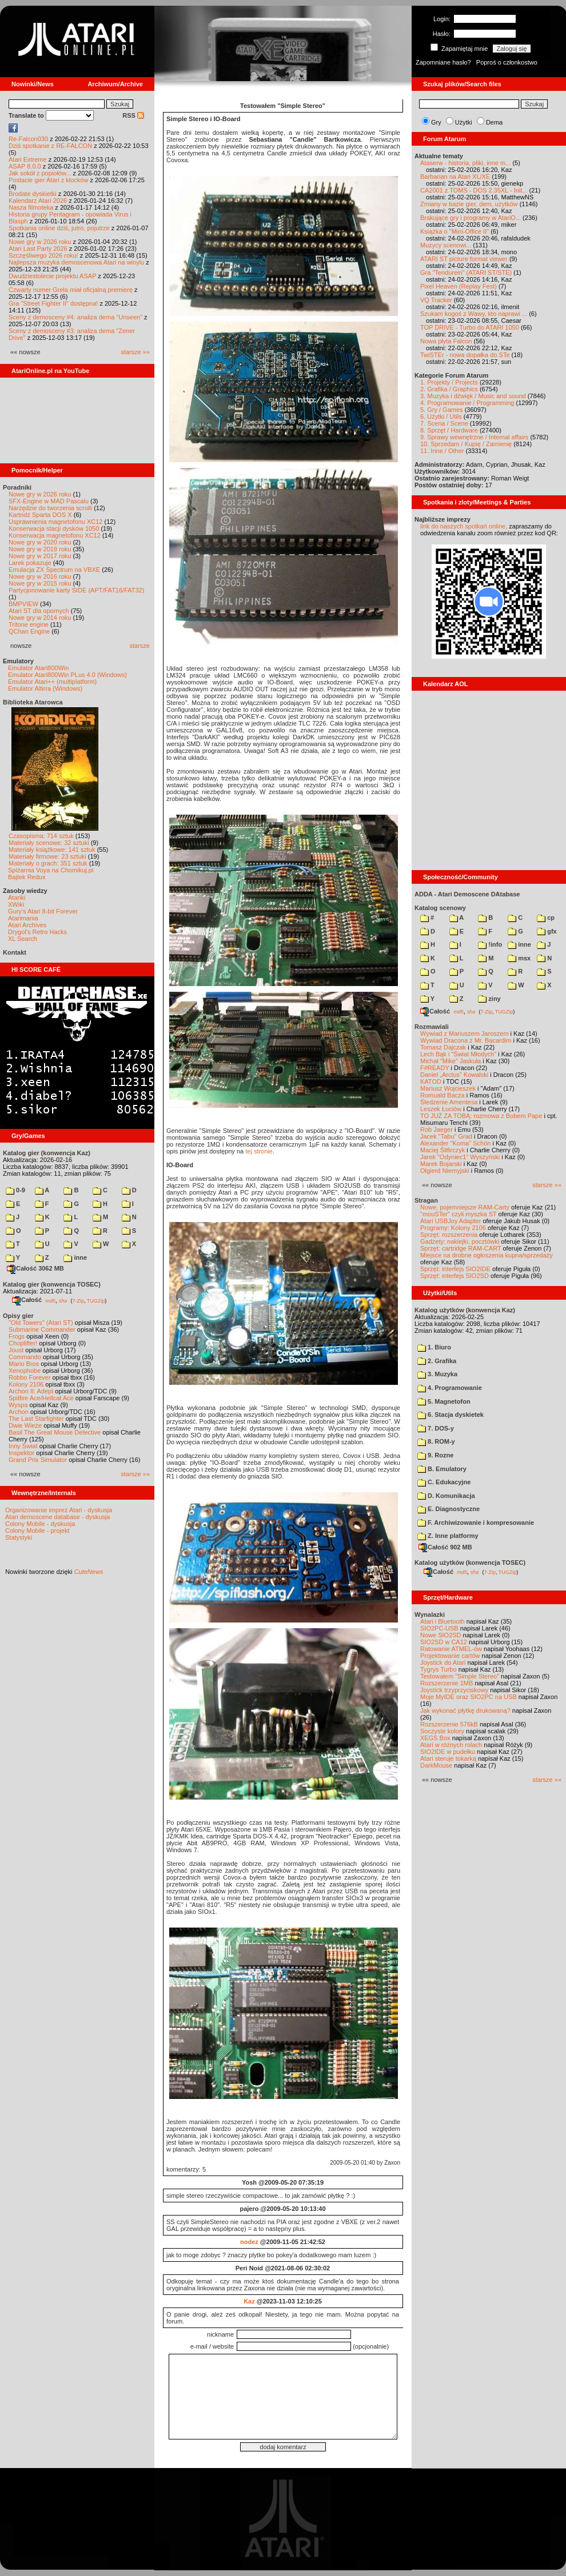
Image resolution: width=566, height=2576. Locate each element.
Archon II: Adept (32, 1391)
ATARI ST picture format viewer (464, 258)
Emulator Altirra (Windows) (45, 688)
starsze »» (135, 351)
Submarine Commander (42, 1329)
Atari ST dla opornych (39, 610)
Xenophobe (25, 1370)
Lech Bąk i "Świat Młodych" (458, 1054)
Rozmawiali (431, 1026)
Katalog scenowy (440, 907)
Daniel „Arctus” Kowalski (454, 1074)
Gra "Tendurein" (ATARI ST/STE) (466, 272)
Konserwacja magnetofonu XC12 (55, 535)
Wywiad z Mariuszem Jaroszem (464, 1033)
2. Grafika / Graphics (449, 389)
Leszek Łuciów (440, 1108)
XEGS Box (435, 1737)
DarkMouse (436, 1765)
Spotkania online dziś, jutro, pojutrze (59, 228)
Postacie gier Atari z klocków (48, 180)
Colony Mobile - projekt (37, 1530)
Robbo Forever (29, 1377)
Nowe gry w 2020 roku (40, 542)
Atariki (17, 897)
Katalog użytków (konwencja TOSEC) (469, 1562)
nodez (249, 2241)
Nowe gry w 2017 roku (40, 555)
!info (490, 944)
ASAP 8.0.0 (25, 166)
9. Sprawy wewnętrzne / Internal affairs (474, 437)
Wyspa (18, 1404)
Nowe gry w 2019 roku (40, 549)
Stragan (426, 1200)
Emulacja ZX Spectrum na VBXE (54, 569)
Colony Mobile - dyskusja (40, 1523)
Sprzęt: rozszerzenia (448, 1234)
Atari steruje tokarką (448, 1758)
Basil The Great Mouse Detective (55, 1432)
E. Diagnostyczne (448, 1508)
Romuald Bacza (442, 1095)
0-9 (15, 1190)
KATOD (430, 1081)
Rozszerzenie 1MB (446, 1683)
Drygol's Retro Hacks (37, 931)
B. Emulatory (442, 1468)
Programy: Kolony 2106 (453, 1227)
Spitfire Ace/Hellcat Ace (41, 1398)
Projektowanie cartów (450, 1655)
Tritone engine (29, 624)
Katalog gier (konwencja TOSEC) (52, 1284)
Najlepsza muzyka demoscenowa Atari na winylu (76, 262)
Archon (19, 1411)
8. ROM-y (436, 1441)
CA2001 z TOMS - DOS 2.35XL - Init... (473, 190)
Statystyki (18, 1537)
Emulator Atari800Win (38, 667)
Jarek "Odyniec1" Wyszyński (460, 1156)
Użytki (463, 122)
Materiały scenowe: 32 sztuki (49, 842)
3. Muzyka (437, 1374)
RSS (133, 115)
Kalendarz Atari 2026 (38, 200)
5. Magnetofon (444, 1401)
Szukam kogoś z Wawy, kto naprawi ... (473, 313)
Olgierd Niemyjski (444, 1170)
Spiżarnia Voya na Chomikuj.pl (50, 870)
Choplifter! (23, 1343)
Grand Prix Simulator (38, 1459)
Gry (436, 122)
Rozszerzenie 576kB (449, 1724)
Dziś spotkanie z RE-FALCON (50, 145)
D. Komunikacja (446, 1495)
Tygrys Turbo (438, 1669)
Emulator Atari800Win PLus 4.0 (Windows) (67, 674)
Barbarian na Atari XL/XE (455, 176)
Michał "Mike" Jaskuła (450, 1060)
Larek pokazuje (30, 562)
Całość (27, 1299)
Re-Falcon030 (28, 138)
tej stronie (259, 1151)
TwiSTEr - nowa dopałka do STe (465, 354)
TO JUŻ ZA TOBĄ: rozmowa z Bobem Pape (481, 1115)
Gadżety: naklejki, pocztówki (459, 1241)
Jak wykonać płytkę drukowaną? (465, 1710)
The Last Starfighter (36, 1418)
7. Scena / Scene (444, 423)
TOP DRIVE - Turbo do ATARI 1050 (469, 327)
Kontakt (14, 952)
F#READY (434, 1067)
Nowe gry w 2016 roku (40, 576)
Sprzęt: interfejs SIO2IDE (455, 1268)
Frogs (17, 1336)
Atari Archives (27, 925)
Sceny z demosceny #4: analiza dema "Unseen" (75, 317)
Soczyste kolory (442, 1731)
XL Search (22, 938)
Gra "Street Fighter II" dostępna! (53, 303)
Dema (494, 122)
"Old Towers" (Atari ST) (41, 1322)
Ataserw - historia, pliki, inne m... (465, 162)
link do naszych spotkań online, (463, 526)
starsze (140, 645)
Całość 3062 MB (35, 1268)
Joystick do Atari (442, 1662)
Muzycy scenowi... (445, 245)
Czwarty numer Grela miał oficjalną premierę (71, 289)
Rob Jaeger (436, 1129)
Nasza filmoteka (31, 207)
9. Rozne (435, 1455)
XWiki (16, 904)
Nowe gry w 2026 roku (40, 241)
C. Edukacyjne (444, 1482)
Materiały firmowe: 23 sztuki (47, 856)
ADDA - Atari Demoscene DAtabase (467, 894)
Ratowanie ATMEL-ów (451, 1648)
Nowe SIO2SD (440, 1635)
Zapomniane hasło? (443, 62)
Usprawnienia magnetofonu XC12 (56, 521)
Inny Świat (23, 1446)
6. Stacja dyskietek (450, 1414)
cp (546, 917)
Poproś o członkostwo (506, 62)
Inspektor (21, 1452)
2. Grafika (436, 1360)
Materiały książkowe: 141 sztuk (52, 849)
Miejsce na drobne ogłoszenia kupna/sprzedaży (486, 1255)
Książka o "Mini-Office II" (454, 231)
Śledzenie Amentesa (448, 1102)
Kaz (249, 2301)
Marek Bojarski (441, 1163)
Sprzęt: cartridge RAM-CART (460, 1248)
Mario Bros (24, 1363)
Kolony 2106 (26, 1384)
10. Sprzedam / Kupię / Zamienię (466, 443)
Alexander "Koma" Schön (455, 1143)
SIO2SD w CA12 (443, 1641)
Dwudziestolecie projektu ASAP (52, 276)
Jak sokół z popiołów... (40, 173)
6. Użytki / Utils (441, 416)
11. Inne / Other (442, 450)
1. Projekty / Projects (449, 382)
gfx (547, 931)
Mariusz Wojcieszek (448, 1088)
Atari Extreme (28, 159)
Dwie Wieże (25, 1425)
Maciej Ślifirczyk (442, 1150)
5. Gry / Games (441, 409)
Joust (16, 1350)
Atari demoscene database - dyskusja (57, 1516)
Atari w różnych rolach (451, 1744)
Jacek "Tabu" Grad (446, 1136)
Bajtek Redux (26, 877)
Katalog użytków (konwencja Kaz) (464, 1310)
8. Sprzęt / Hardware (449, 430)
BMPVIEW (23, 603)
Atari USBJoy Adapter (450, 1220)
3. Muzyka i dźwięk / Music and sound (473, 395)
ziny (489, 998)
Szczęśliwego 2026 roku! (43, 255)
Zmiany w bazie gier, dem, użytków (469, 204)
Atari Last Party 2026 (38, 248)
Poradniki (17, 487)
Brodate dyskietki (33, 193)
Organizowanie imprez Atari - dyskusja (58, 1510)
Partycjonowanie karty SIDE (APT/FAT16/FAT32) (76, 590)
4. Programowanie (449, 1387)
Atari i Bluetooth (442, 1621)
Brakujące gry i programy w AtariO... (470, 217)
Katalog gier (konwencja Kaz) (46, 1152)
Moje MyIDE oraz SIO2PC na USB (468, 1696)
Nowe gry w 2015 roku (40, 583)
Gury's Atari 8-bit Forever (43, 911)
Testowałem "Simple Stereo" (459, 1676)
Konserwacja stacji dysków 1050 (54, 528)
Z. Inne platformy (448, 1535)
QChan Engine (29, 631)
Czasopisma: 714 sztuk (41, 835)
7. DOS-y (435, 1428)
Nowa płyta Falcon (446, 341)
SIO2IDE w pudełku (447, 1751)
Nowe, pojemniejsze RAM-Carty (464, 1207)
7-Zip (78, 1300)
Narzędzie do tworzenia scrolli (50, 507)
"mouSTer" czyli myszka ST (458, 1214)
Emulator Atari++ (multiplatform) (52, 681)
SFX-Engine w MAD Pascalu (49, 501)
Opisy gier (18, 1315)
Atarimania (23, 918)
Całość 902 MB (445, 1547)
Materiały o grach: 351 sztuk (48, 863)
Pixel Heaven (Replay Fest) (458, 286)
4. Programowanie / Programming (467, 402)
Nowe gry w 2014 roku (40, 617)
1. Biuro (434, 1347)
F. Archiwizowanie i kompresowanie (475, 1522)
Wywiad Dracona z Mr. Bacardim (465, 1040)
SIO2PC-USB (439, 1628)
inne (75, 1257)
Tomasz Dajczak (443, 1047)
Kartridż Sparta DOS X (40, 514)
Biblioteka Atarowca (33, 702)
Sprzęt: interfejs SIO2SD (454, 1275)
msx (519, 958)
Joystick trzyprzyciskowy (454, 1689)
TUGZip (96, 1300)
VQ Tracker (436, 300)
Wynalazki (429, 1614)
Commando (25, 1356)
